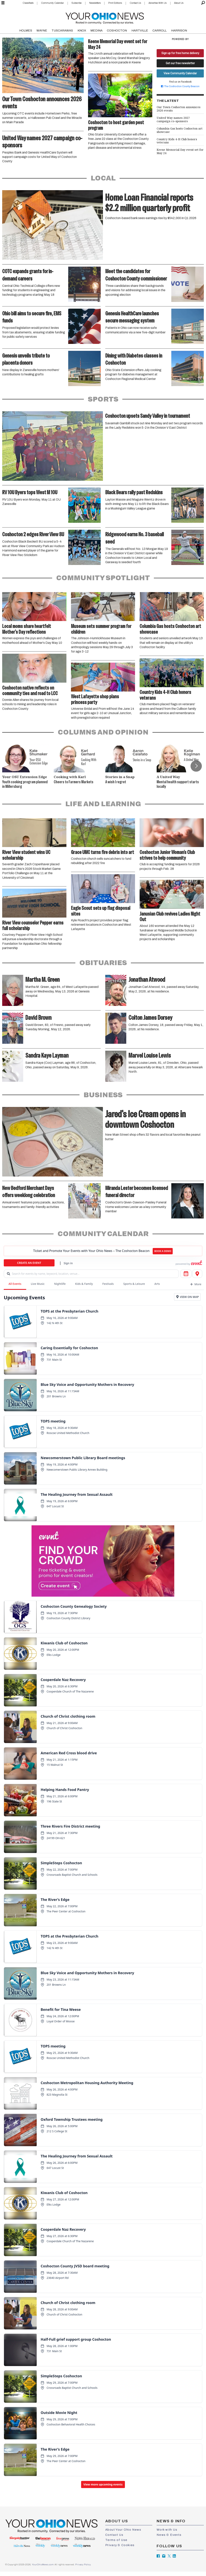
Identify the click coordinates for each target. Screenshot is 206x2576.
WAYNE (41, 30)
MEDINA (96, 30)
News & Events (169, 2534)
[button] (196, 766)
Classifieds (28, 3)
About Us (178, 3)
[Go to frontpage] (104, 17)
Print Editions (115, 3)
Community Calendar (52, 3)
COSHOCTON (117, 30)
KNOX (82, 30)
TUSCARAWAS (62, 30)
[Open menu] (3, 3)
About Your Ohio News (123, 2529)
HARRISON (179, 30)
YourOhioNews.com (43, 2564)
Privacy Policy (82, 2564)
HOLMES (25, 30)
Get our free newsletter (180, 63)
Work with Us (167, 2529)
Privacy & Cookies (120, 2545)
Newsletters (95, 3)
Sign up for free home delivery (180, 53)
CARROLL (159, 30)
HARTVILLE (139, 30)
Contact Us (135, 3)
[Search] (203, 3)
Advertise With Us (158, 3)
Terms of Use (116, 2540)
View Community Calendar (180, 73)
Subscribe (76, 3)
